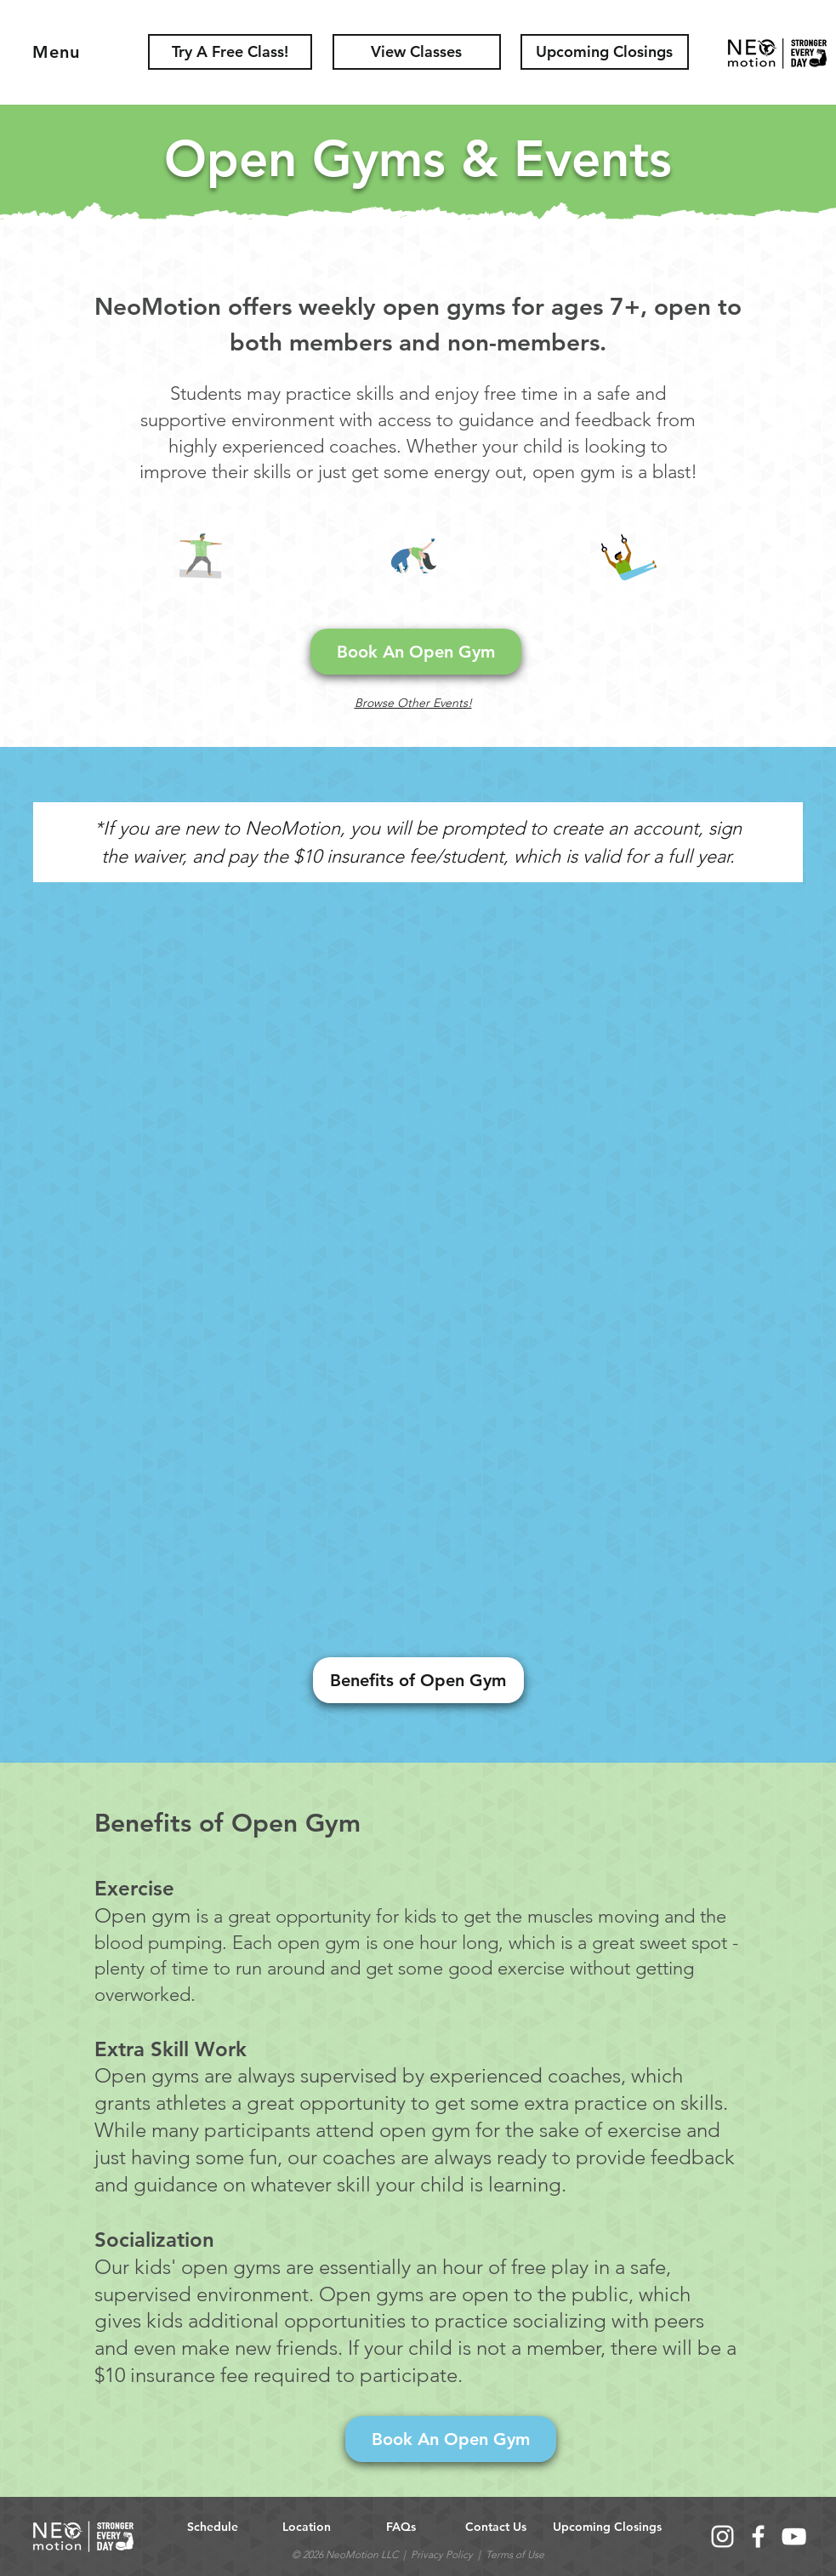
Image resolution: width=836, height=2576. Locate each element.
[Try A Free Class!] (230, 52)
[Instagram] (722, 2536)
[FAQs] (401, 2528)
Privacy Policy (442, 2554)
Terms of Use (515, 2554)
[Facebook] (758, 2536)
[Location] (307, 2528)
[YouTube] (794, 2536)
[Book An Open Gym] (415, 652)
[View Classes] (417, 52)
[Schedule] (212, 2528)
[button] (604, 52)
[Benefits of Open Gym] (418, 1680)
